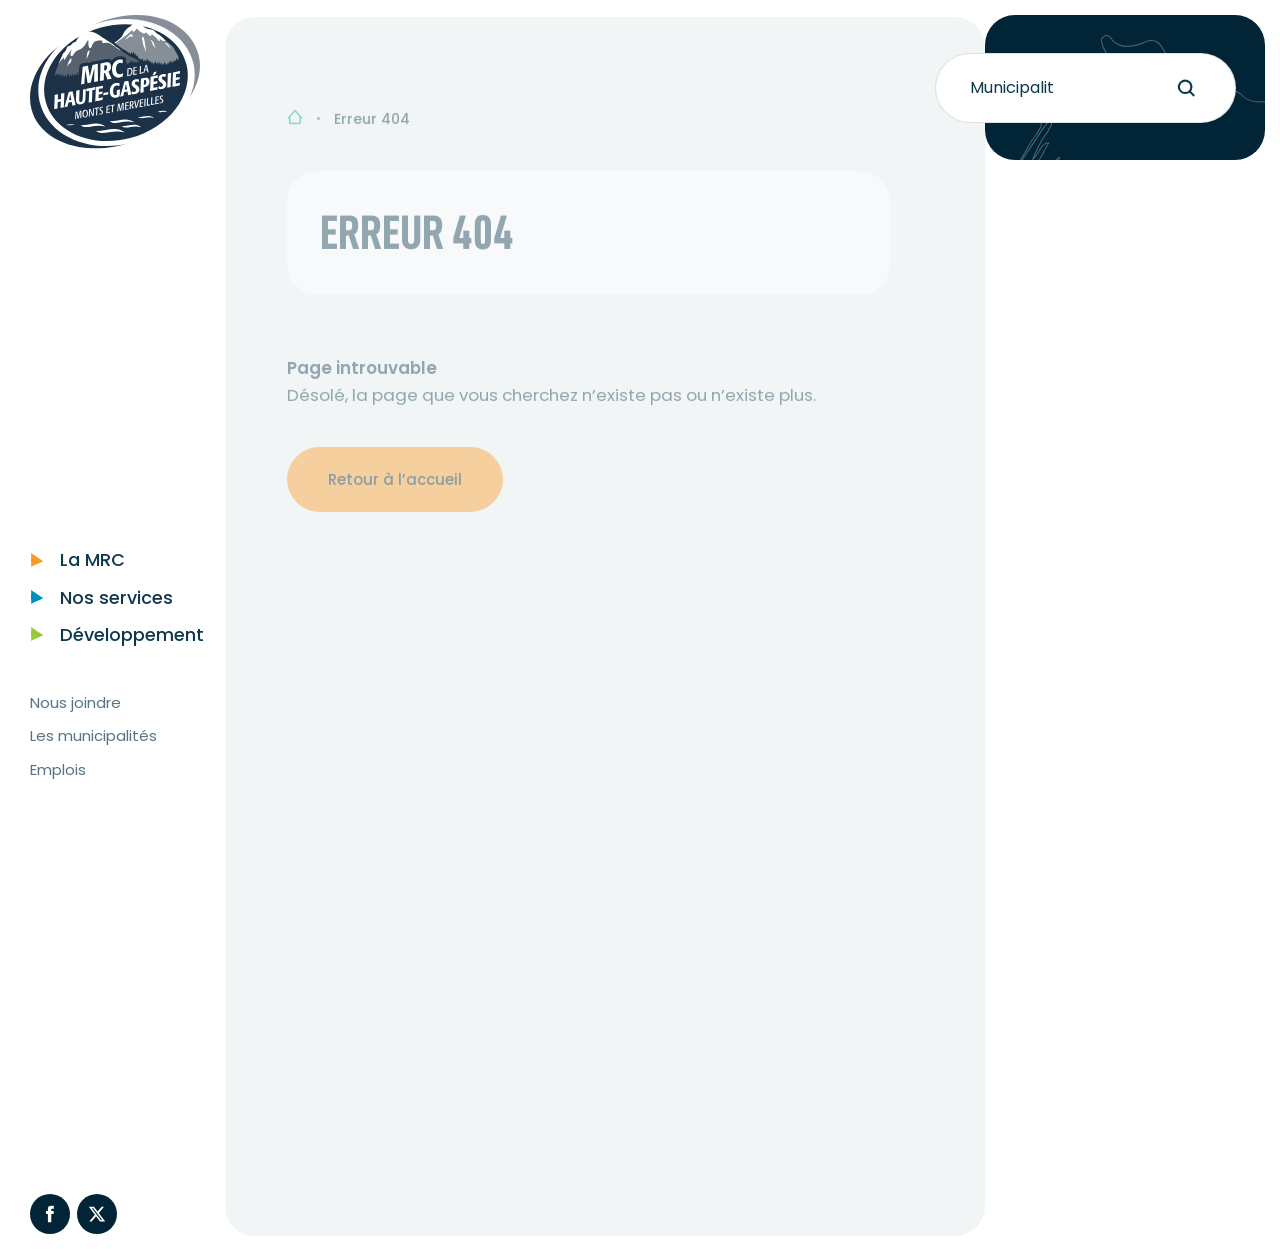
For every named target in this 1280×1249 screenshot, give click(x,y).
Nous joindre (75, 724)
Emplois (58, 791)
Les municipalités (93, 758)
